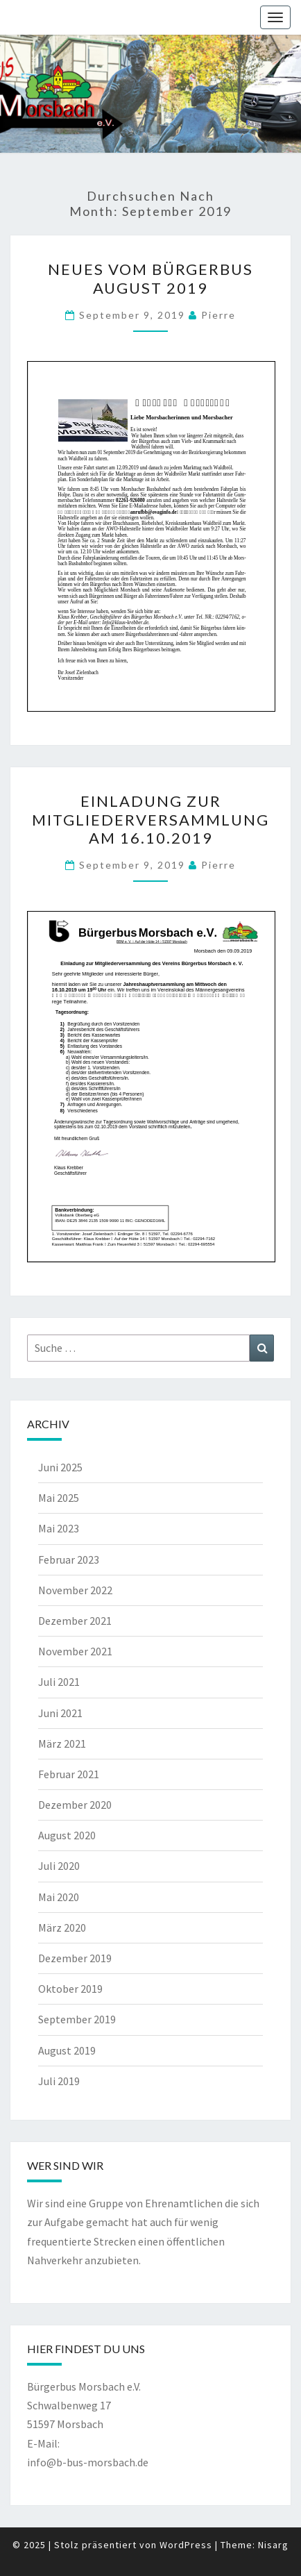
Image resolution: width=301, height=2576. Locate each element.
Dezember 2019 (75, 1958)
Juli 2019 (59, 2081)
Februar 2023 (68, 1559)
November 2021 (75, 1651)
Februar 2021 (68, 1774)
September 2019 (77, 2019)
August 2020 (67, 1835)
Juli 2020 (59, 1866)
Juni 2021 (60, 1713)
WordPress (186, 2545)
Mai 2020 (58, 1897)
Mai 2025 (58, 1498)
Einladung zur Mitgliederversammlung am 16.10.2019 (150, 819)
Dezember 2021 (75, 1621)
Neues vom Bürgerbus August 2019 (150, 278)
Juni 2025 (60, 1467)
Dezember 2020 (75, 1805)
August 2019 (67, 2050)
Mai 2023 (58, 1528)
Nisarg (273, 2545)
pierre (218, 315)
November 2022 (75, 1590)
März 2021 (62, 1743)
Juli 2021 (59, 1682)
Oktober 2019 (70, 1989)
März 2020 (62, 1927)
